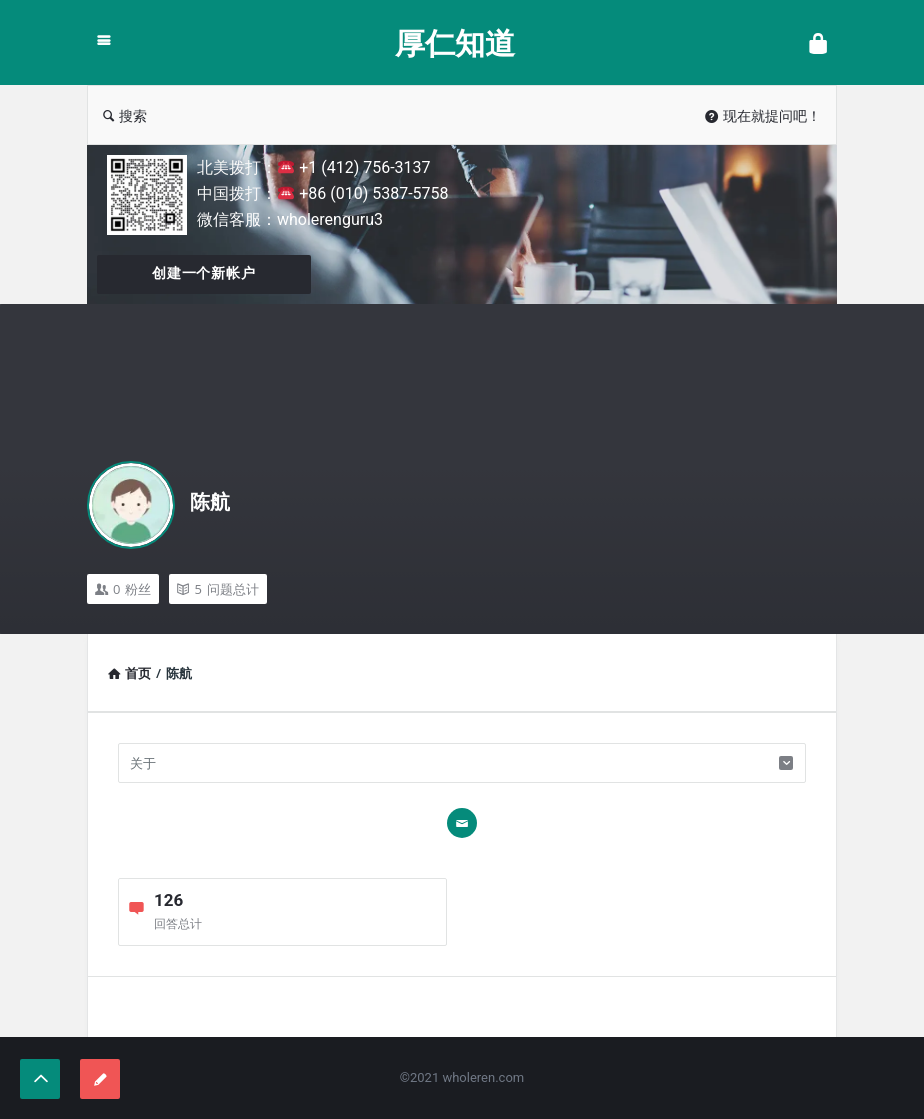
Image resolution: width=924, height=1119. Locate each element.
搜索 (125, 115)
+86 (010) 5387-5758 (363, 193)
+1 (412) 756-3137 (354, 167)
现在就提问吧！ (763, 115)
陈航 (210, 502)
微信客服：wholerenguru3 (290, 219)
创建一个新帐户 (204, 273)
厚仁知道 (455, 42)
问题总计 (217, 589)
